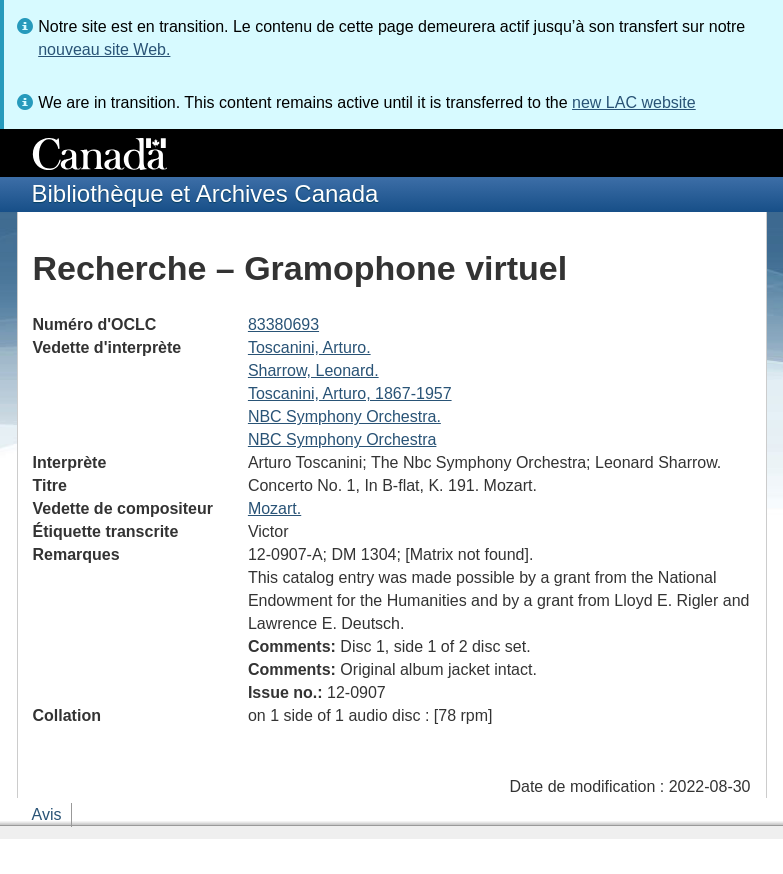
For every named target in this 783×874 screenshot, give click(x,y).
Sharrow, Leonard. (313, 370)
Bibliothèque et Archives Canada (205, 193)
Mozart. (274, 508)
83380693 (283, 324)
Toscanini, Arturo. (309, 347)
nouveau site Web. (104, 49)
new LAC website (634, 102)
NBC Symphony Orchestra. (344, 416)
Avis (47, 814)
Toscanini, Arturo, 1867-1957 (350, 393)
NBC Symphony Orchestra (342, 439)
